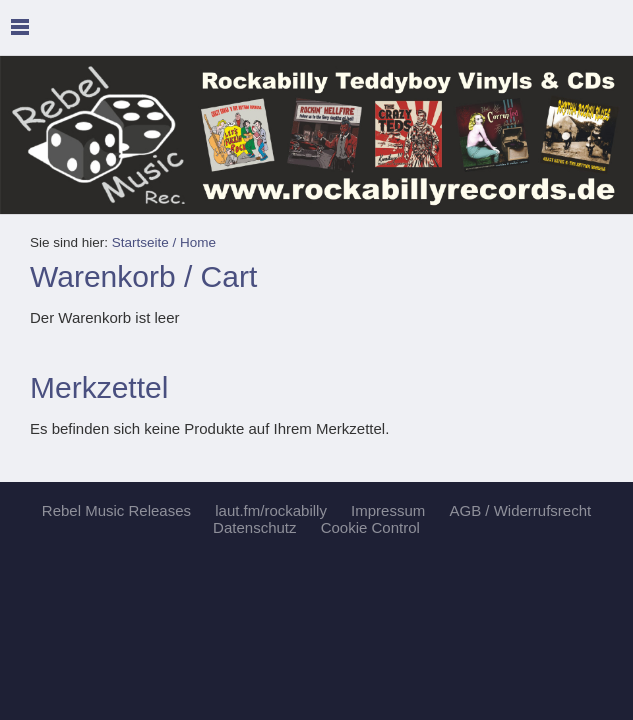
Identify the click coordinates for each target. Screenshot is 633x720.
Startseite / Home (164, 242)
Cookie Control (370, 527)
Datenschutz (254, 527)
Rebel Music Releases (116, 510)
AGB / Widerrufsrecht (520, 510)
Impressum (388, 510)
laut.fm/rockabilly (271, 510)
